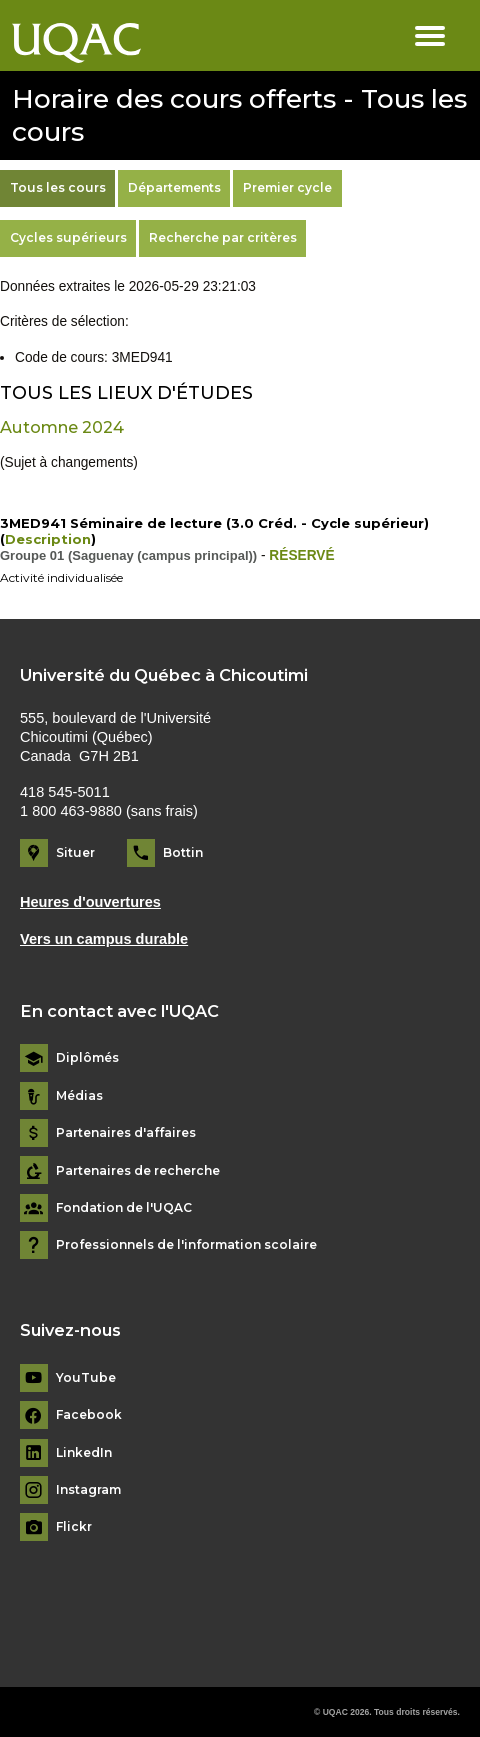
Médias (79, 1096)
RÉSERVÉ (301, 555)
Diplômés (87, 1058)
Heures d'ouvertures (90, 902)
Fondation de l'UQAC (124, 1208)
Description (48, 539)
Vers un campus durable (104, 939)
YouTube (86, 1378)
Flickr (74, 1527)
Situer (75, 852)
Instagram (88, 1490)
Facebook (89, 1415)
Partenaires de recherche (138, 1171)
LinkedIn (84, 1453)
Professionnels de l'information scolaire (186, 1245)
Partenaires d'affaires (126, 1133)
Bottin (183, 852)
